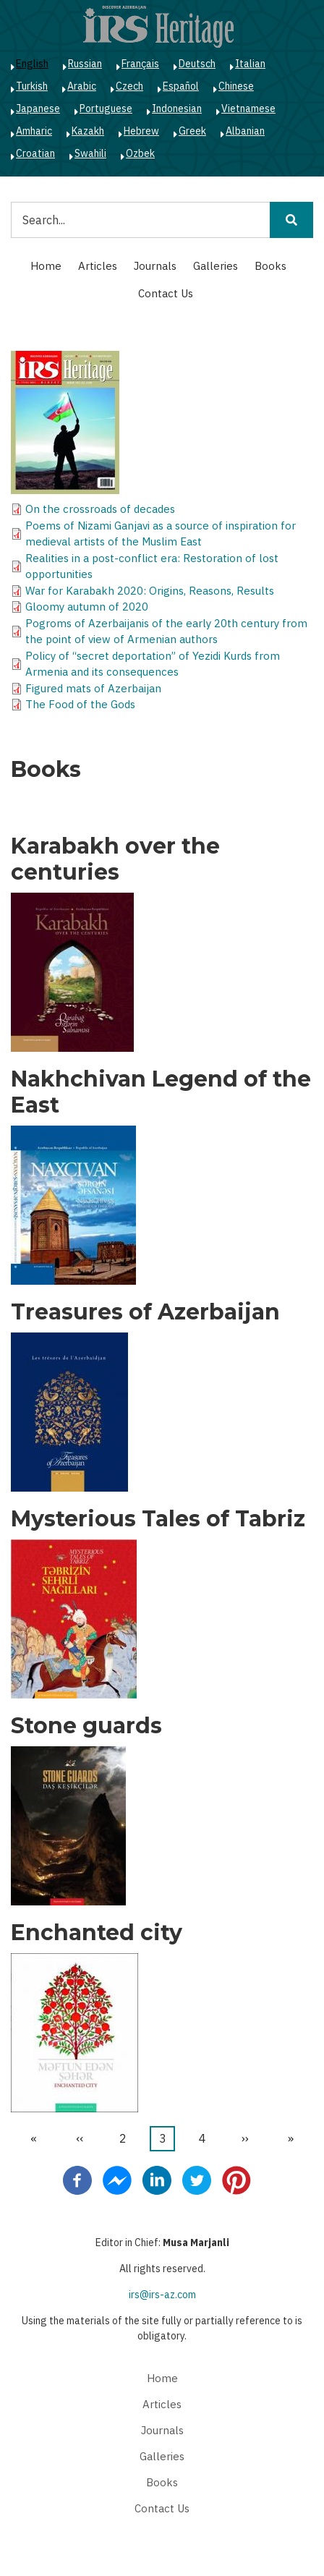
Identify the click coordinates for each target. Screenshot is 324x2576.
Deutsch (197, 63)
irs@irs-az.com (162, 2294)
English (32, 63)
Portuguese (106, 108)
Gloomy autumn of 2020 (86, 606)
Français (140, 63)
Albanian (245, 130)
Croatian (35, 153)
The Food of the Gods (80, 704)
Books (270, 266)
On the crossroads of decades (100, 509)
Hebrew (141, 130)
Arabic (81, 86)
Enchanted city (96, 1933)
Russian (85, 63)
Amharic (34, 130)
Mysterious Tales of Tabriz (158, 1519)
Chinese (236, 86)
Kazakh (88, 130)
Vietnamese (248, 108)
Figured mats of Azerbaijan (93, 688)
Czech (129, 86)
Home (45, 266)
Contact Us (165, 293)
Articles (97, 266)
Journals (155, 266)
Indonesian (177, 108)
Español (181, 86)
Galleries (215, 266)
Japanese (38, 108)
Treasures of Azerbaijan (145, 1312)
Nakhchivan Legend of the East (161, 1092)
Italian (250, 63)
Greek (192, 130)
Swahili (90, 153)
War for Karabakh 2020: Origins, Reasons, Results (149, 591)
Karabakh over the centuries (115, 859)
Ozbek (140, 153)
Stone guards (86, 1726)
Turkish (32, 86)
